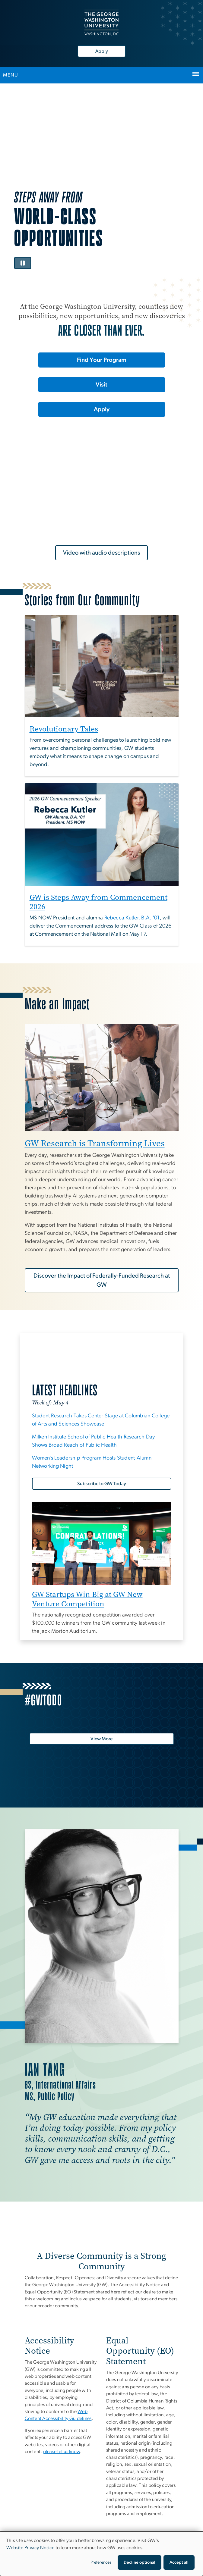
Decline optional (139, 2562)
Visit (101, 385)
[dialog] (101, 2553)
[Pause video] (22, 263)
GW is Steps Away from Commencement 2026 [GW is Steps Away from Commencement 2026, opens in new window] (98, 902)
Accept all (179, 2562)
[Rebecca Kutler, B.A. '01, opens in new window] (132, 918)
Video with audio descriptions (101, 553)
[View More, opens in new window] (101, 1739)
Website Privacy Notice (30, 2547)
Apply (101, 51)
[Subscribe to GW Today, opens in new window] (101, 1484)
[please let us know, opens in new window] (61, 2451)
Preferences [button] (101, 2562)
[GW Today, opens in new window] (101, 1362)
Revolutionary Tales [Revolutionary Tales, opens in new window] (64, 729)
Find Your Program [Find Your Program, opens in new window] (101, 360)
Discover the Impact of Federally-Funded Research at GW (101, 1280)
